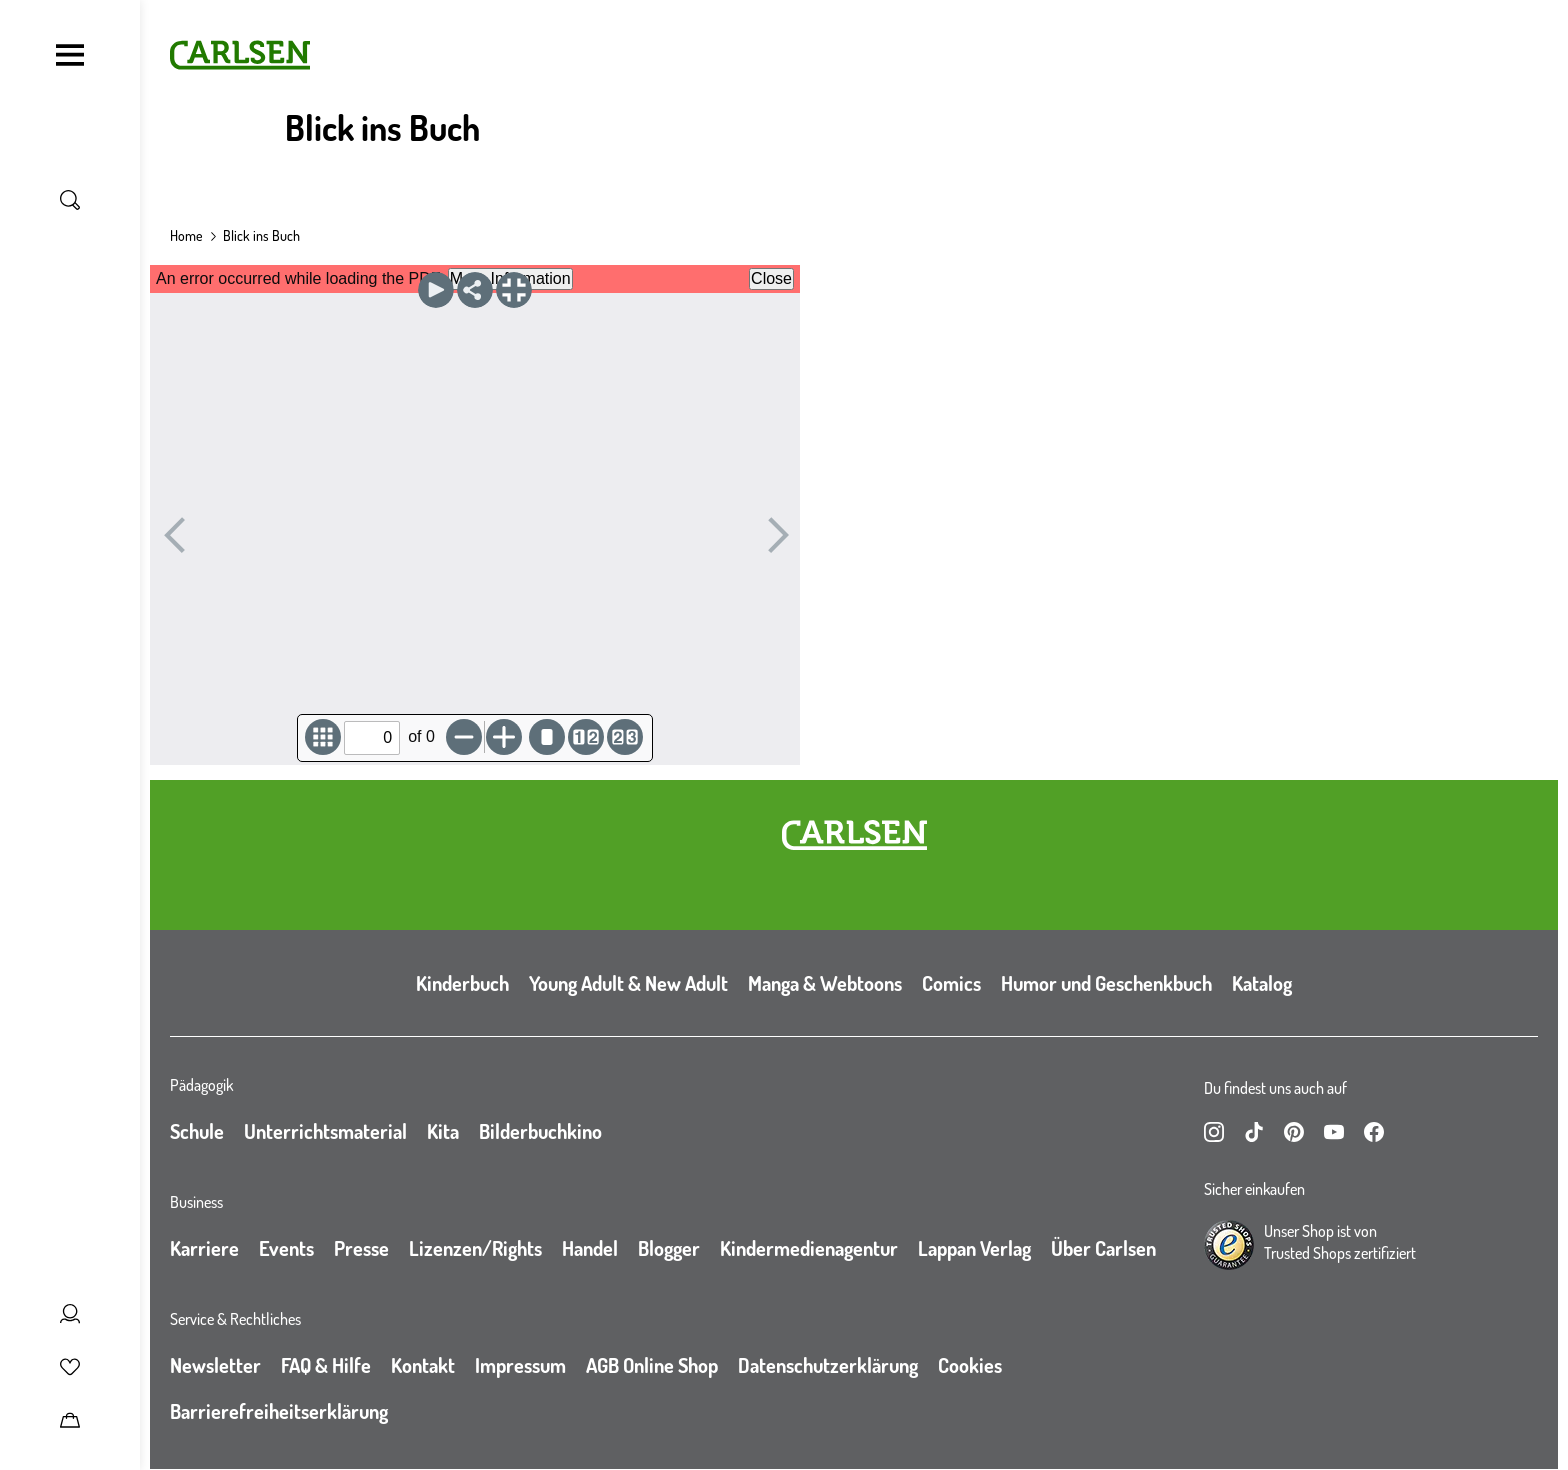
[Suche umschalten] (70, 200)
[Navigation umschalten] (70, 55)
